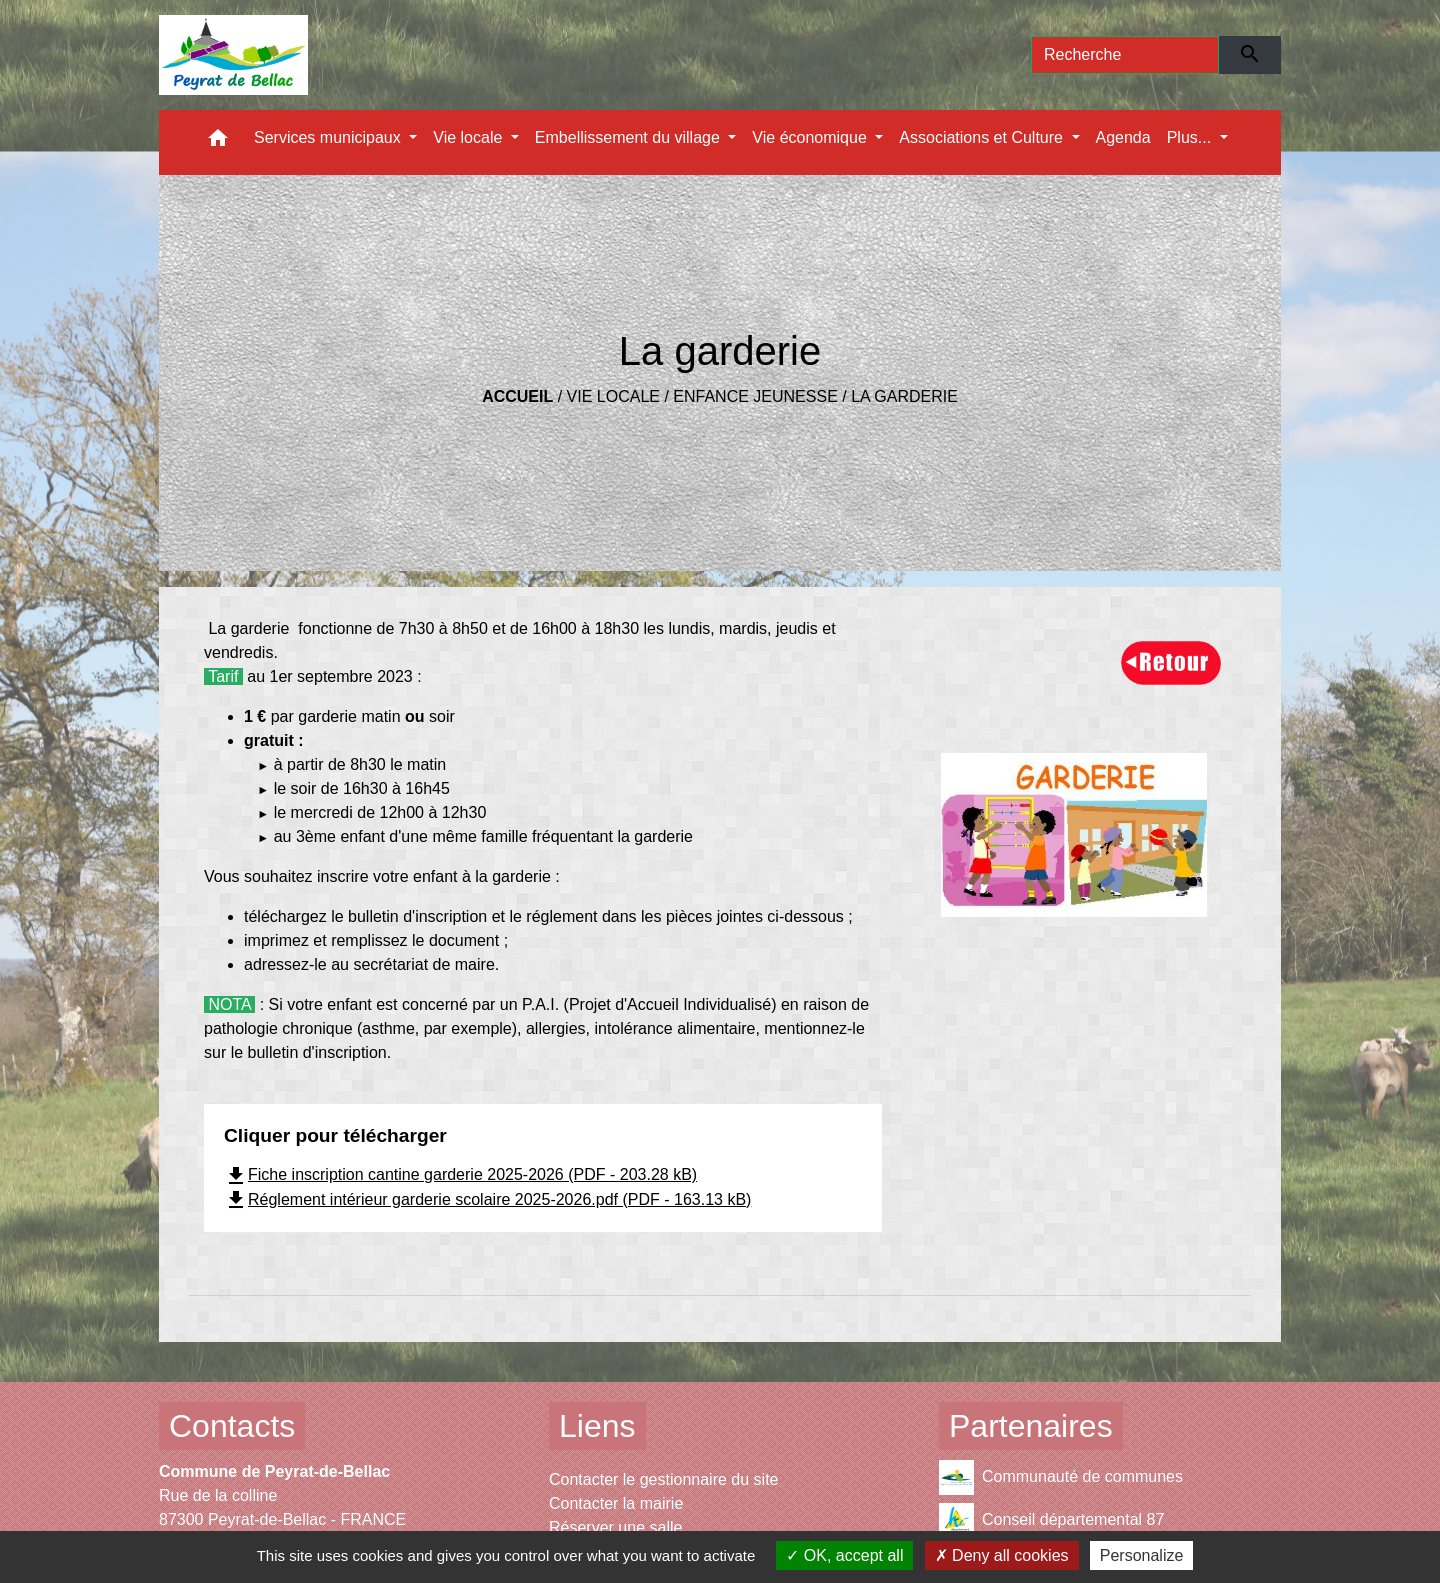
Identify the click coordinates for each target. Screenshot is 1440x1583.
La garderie (904, 396)
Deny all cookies (1002, 1555)
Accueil (517, 396)
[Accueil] (233, 55)
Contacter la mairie (616, 1503)
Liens (597, 1426)
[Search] (1125, 55)
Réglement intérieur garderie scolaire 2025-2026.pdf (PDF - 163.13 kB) (487, 1199)
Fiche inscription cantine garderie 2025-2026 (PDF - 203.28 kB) (460, 1174)
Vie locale (613, 396)
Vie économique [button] (811, 137)
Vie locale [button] (470, 137)
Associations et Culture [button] (983, 137)
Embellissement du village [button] (629, 137)
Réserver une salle (615, 1527)
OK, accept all (844, 1555)
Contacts (232, 1426)
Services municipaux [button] (329, 137)
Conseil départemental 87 (1051, 1520)
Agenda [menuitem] (1123, 137)
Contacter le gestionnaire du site (663, 1479)
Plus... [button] (1191, 137)
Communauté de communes (1061, 1477)
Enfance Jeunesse (755, 396)
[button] (218, 142)
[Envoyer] (1250, 55)
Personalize (1142, 1555)
